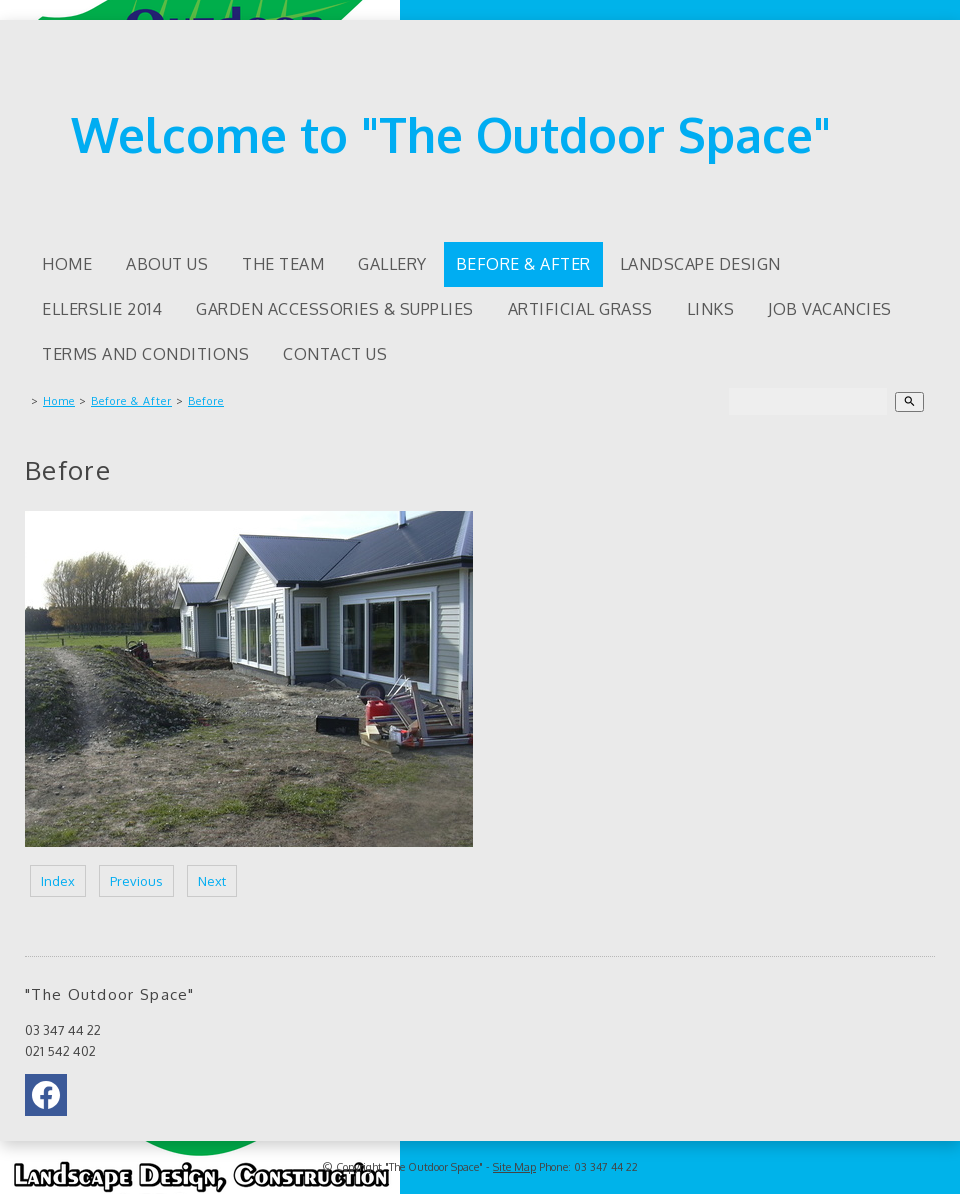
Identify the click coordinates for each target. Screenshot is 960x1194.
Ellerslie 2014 (102, 309)
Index (58, 881)
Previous (136, 881)
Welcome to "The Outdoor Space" (451, 134)
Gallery (392, 264)
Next (212, 881)
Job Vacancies (830, 309)
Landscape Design (700, 264)
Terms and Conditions (145, 354)
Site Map (514, 1167)
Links (711, 309)
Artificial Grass (580, 309)
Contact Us (335, 354)
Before (206, 401)
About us (167, 264)
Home (67, 264)
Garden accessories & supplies (335, 309)
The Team (283, 264)
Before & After (523, 264)
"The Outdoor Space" (434, 1167)
